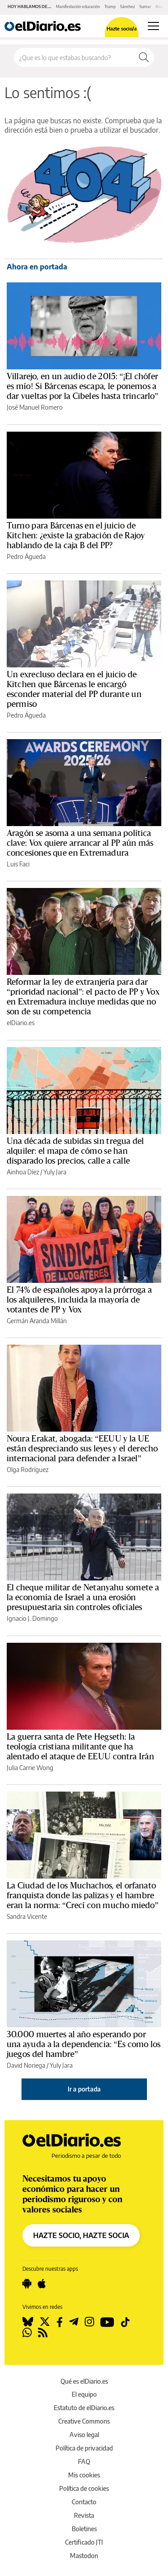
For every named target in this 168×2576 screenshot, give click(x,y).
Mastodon (84, 2555)
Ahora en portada (37, 266)
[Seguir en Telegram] (73, 2321)
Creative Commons (84, 2421)
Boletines (84, 2529)
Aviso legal (84, 2434)
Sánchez (127, 6)
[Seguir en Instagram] (89, 2321)
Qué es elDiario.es (84, 2381)
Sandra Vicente (27, 1916)
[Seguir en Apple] (42, 2283)
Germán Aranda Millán (37, 1321)
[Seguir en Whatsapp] (27, 2332)
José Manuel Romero (35, 407)
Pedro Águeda (26, 556)
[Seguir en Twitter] (44, 2321)
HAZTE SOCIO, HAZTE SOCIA (81, 2235)
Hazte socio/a (122, 28)
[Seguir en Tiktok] (125, 2322)
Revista (84, 2515)
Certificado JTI (84, 2542)
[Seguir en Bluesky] (27, 2321)
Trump (110, 6)
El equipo (84, 2394)
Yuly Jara (54, 1172)
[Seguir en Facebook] (59, 2322)
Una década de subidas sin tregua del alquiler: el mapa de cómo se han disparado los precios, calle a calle (75, 1151)
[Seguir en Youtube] (107, 2322)
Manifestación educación (78, 6)
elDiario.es (20, 1022)
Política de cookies (84, 2488)
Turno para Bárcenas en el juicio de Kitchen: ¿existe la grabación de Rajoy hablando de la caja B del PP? (76, 535)
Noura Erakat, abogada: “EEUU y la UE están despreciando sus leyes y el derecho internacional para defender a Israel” (82, 1448)
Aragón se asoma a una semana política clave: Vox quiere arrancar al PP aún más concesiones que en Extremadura (80, 843)
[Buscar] (144, 57)
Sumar (145, 6)
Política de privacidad (84, 2448)
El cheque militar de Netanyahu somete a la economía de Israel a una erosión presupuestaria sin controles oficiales (83, 1597)
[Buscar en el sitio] (74, 57)
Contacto (84, 2502)
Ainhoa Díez (23, 1172)
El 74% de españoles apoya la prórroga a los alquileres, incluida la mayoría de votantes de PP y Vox (79, 1300)
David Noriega (26, 2065)
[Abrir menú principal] (153, 26)
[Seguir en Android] (26, 2283)
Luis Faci (18, 864)
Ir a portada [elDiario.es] (84, 2089)
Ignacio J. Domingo (32, 1618)
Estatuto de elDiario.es (84, 2407)
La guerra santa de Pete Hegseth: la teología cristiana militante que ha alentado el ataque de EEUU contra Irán (80, 1746)
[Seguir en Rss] (42, 2332)
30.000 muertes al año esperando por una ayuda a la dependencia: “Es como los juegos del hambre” (84, 2044)
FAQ (84, 2461)
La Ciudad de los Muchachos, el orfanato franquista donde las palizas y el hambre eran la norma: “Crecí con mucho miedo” (83, 1895)
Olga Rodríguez (27, 1469)
